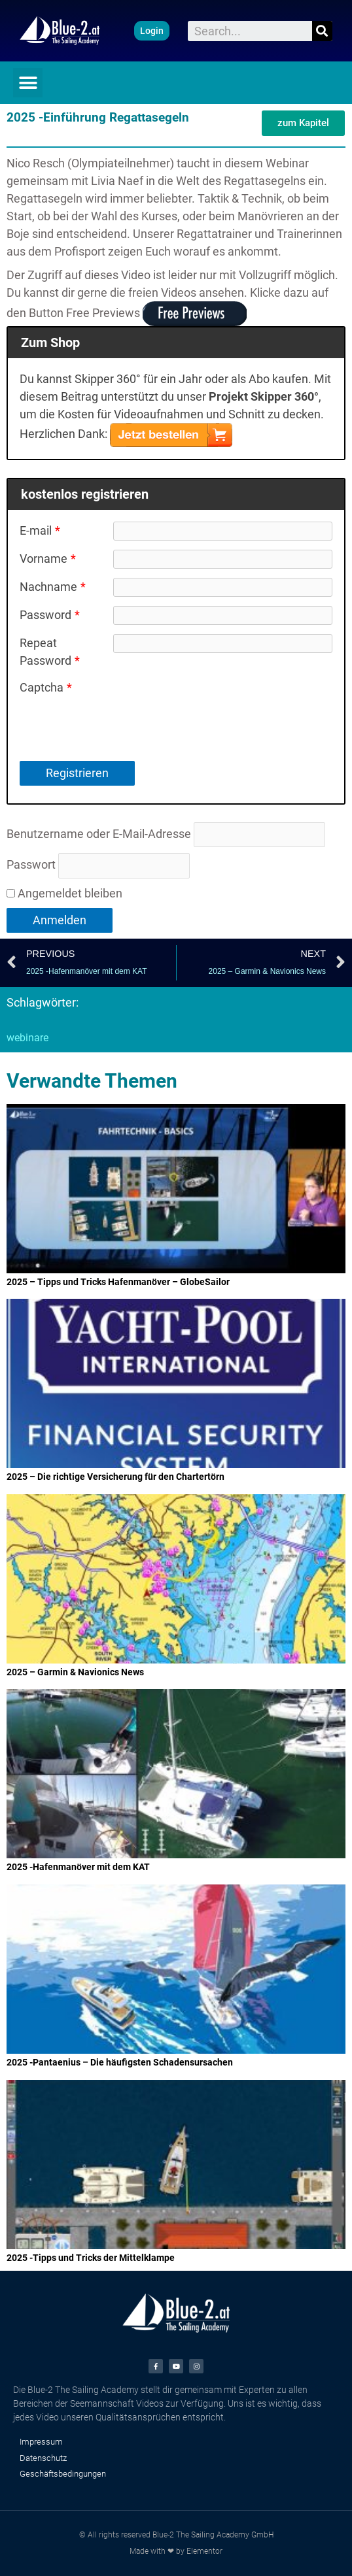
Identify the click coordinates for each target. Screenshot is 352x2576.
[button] (151, 31)
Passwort (31, 864)
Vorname (48, 558)
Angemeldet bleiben (64, 893)
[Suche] (322, 31)
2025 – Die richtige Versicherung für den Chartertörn (115, 1476)
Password (50, 615)
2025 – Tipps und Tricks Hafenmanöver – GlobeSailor (118, 1282)
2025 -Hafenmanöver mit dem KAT (78, 1867)
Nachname (53, 587)
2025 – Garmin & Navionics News (75, 1672)
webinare (27, 1037)
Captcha (46, 687)
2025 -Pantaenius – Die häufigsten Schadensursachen (120, 2062)
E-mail (40, 530)
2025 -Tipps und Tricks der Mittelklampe (91, 2257)
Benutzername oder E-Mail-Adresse (99, 834)
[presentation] (212, 703)
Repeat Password (50, 651)
